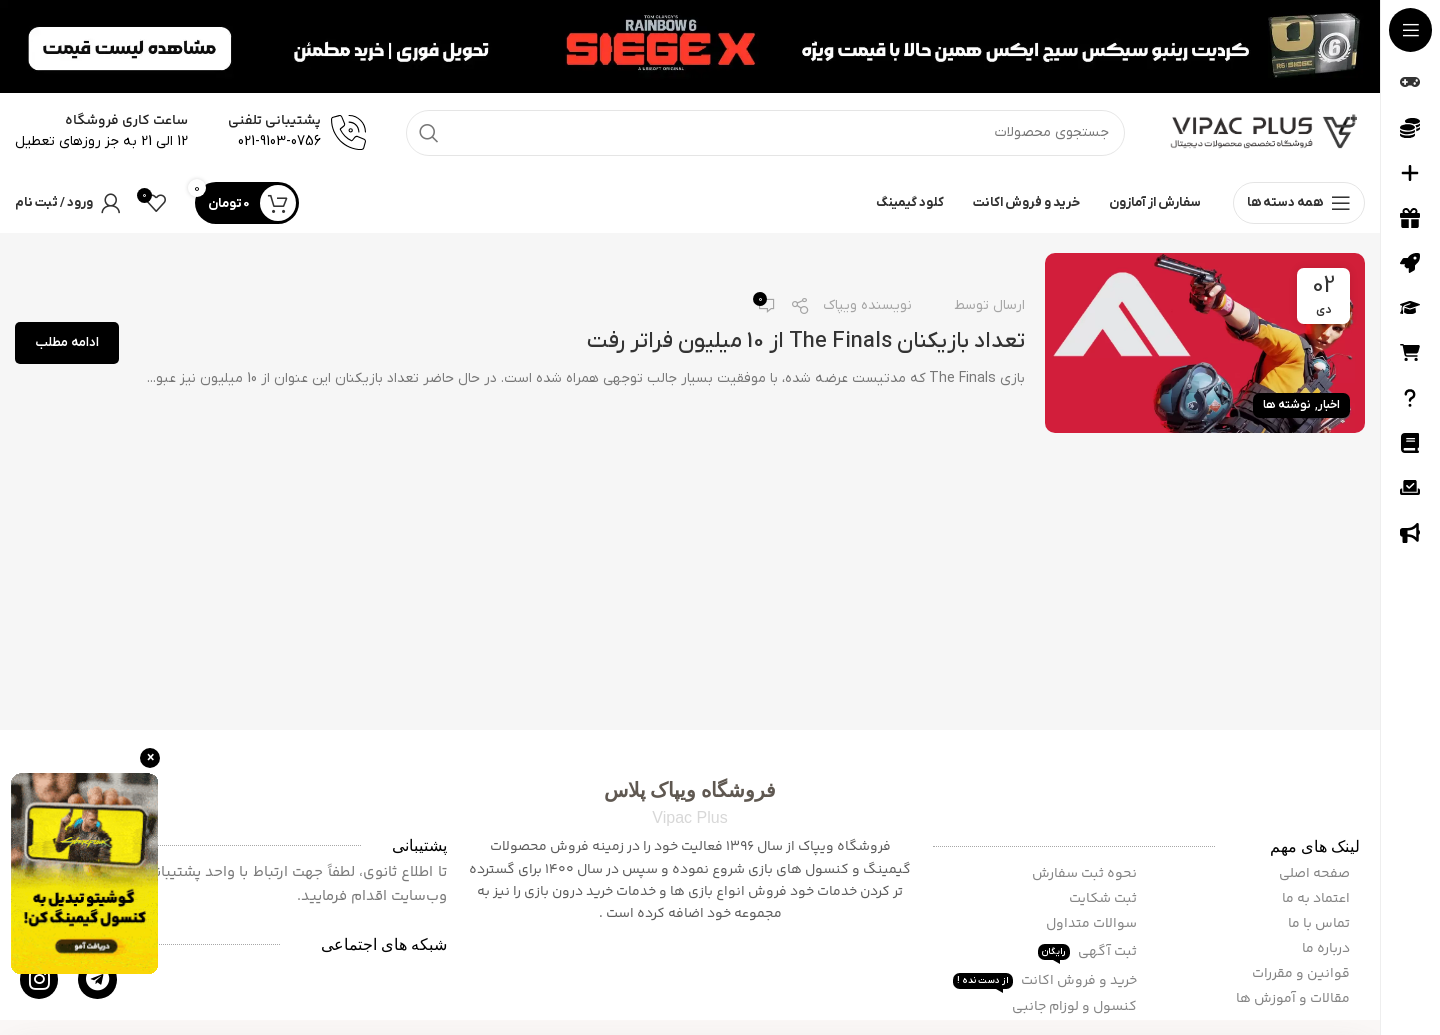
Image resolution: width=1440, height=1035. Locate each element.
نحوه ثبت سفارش (1086, 874)
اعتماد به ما (1317, 899)
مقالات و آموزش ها (1294, 999)
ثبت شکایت (1104, 899)
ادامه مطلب (67, 342)
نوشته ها (1287, 405)
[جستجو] (765, 133)
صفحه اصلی (1316, 874)
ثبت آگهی (1089, 952)
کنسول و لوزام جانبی (1076, 1007)
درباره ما (1327, 949)
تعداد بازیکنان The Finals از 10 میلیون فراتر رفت (806, 341)
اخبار (1329, 405)
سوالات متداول (1093, 924)
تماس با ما (1320, 924)
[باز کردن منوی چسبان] (1299, 203)
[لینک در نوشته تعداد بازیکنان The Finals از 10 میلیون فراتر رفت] (1205, 343)
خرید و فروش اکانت (1046, 981)
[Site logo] (1265, 132)
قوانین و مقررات (1302, 974)
